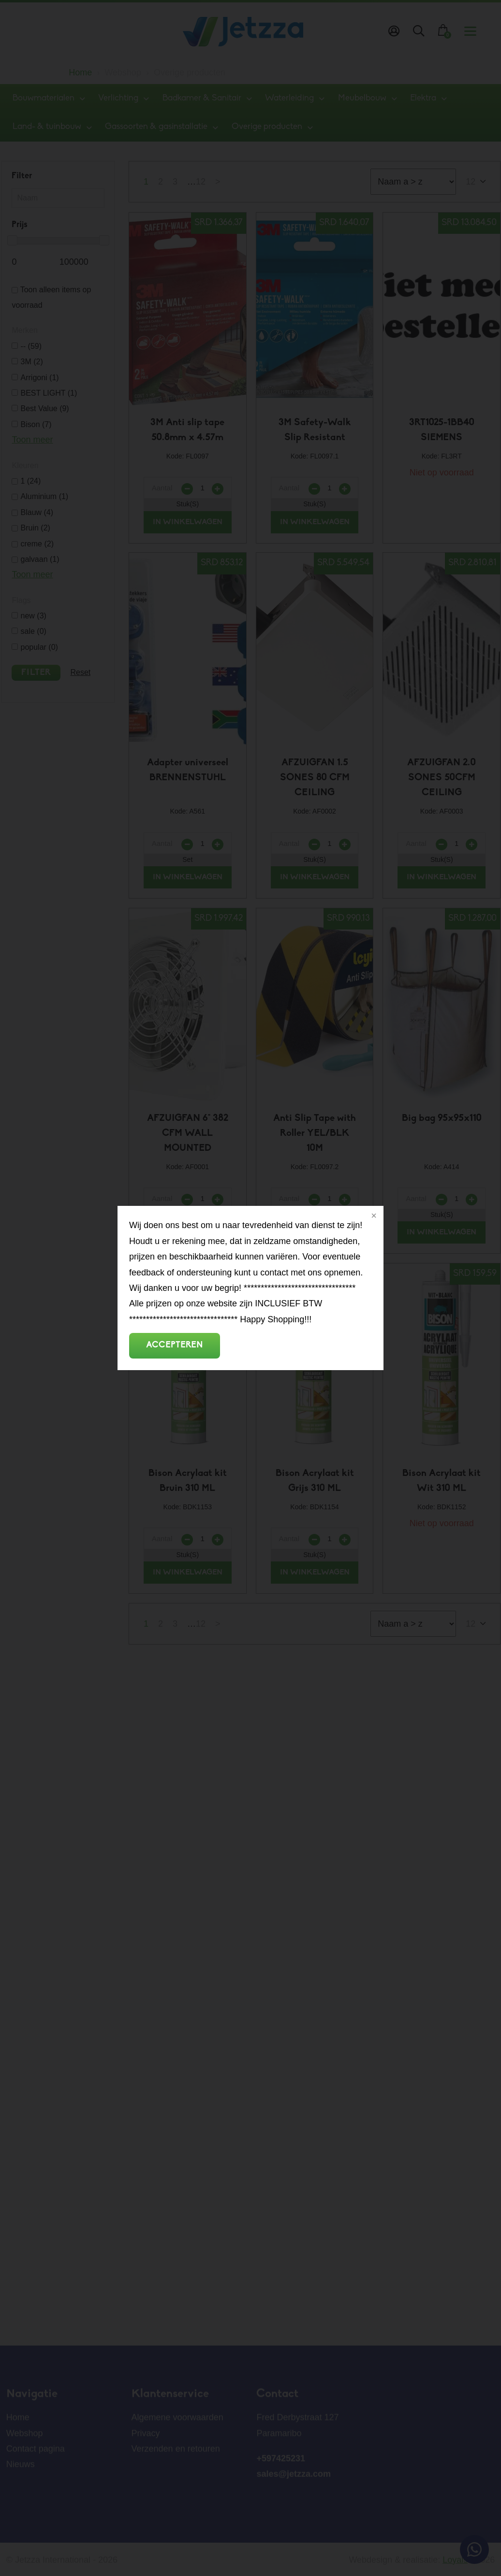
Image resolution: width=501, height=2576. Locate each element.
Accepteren (174, 1345)
